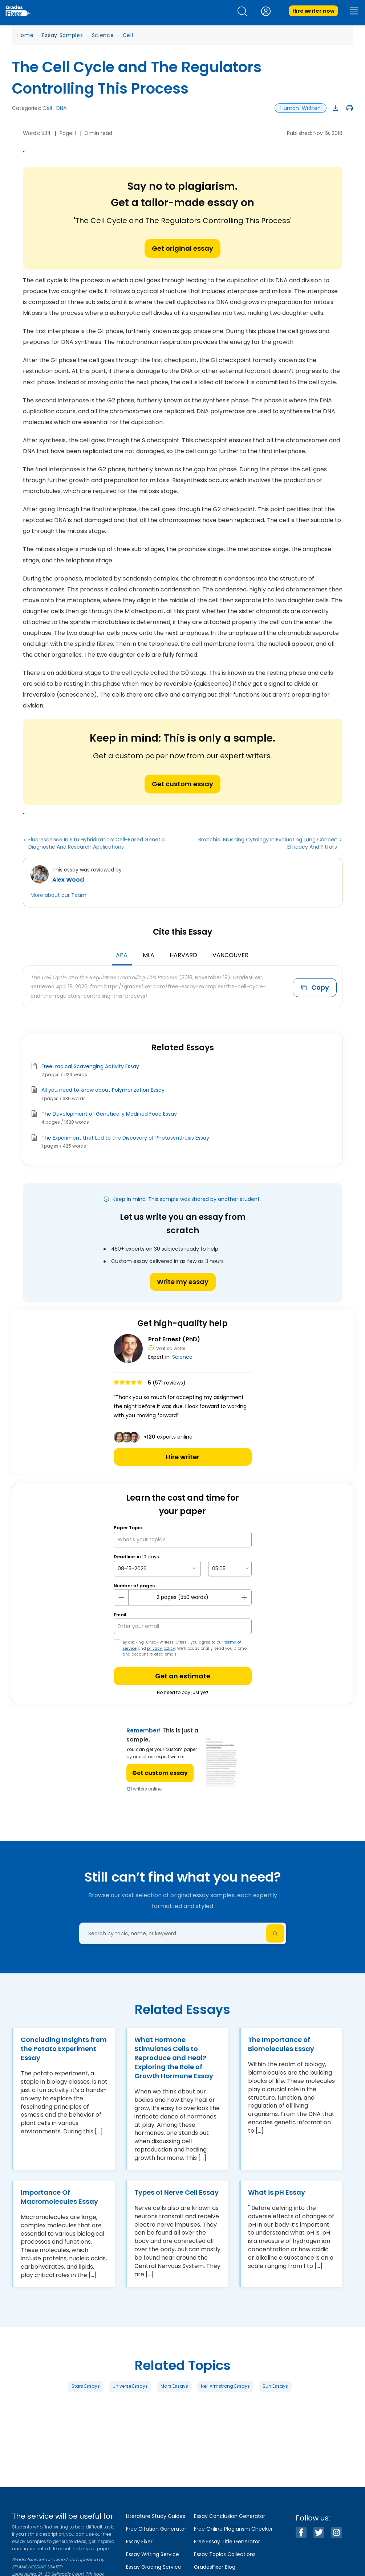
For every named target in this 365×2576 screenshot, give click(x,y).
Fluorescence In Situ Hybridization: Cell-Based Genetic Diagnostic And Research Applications (96, 843)
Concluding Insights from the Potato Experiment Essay (64, 2048)
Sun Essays (275, 2386)
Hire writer (182, 1456)
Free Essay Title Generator (227, 2541)
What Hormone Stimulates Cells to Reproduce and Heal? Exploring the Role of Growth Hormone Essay (173, 2057)
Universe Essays (130, 2386)
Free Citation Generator (156, 2528)
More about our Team (58, 895)
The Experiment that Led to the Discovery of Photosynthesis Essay (125, 1137)
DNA (61, 108)
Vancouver (230, 955)
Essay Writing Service (152, 2554)
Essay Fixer (139, 2541)
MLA (148, 955)
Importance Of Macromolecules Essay (59, 2197)
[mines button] (121, 1597)
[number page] (183, 1597)
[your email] (183, 1626)
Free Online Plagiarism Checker (233, 2528)
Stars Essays (86, 2386)
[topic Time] (230, 1568)
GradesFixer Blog (214, 2567)
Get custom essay (182, 783)
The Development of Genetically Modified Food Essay (109, 1113)
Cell (128, 35)
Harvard (183, 955)
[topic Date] (157, 1568)
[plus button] (244, 1597)
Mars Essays (174, 2386)
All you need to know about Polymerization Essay (103, 1090)
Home (25, 35)
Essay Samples (62, 35)
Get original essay (182, 248)
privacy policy (161, 1648)
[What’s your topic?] (183, 1539)
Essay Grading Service (153, 2567)
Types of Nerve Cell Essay (176, 2192)
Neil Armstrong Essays (225, 2386)
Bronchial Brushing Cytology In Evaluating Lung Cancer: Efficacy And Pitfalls (267, 843)
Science (103, 35)
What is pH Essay (276, 2192)
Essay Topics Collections (225, 2554)
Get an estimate (182, 1676)
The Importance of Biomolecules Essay (281, 2044)
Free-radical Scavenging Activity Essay (90, 1066)
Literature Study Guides (155, 2516)
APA (121, 955)
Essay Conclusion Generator (229, 2516)
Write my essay (182, 1281)
